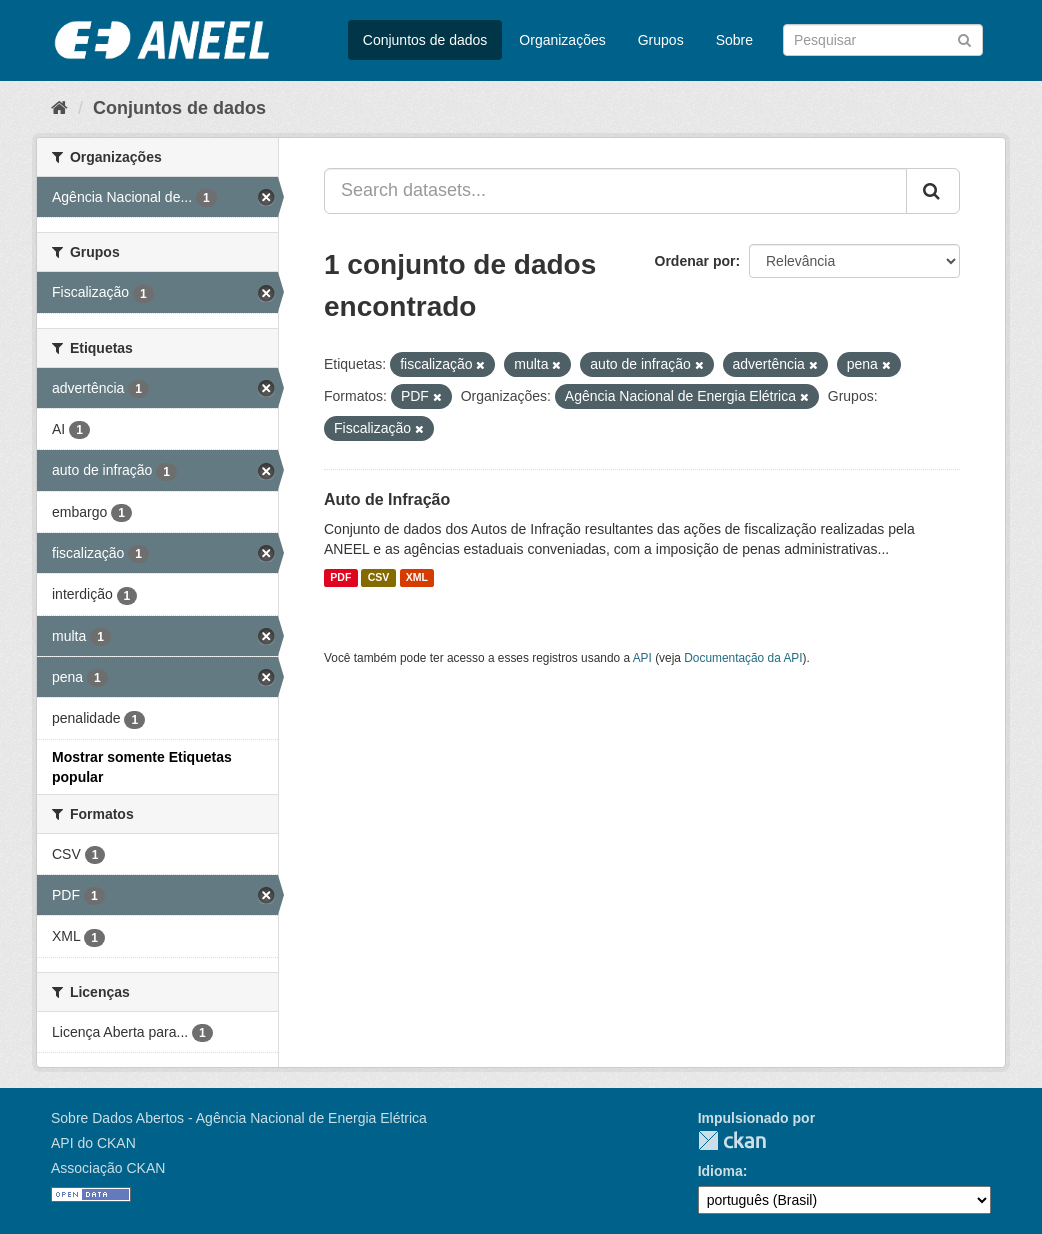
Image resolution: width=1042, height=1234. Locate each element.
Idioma (720, 1171)
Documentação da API (743, 658)
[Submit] (964, 38)
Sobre (734, 40)
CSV (379, 578)
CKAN (732, 1140)
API (642, 658)
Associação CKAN (108, 1168)
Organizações (562, 40)
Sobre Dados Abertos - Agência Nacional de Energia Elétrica (239, 1118)
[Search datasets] (883, 40)
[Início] (59, 108)
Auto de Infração (387, 499)
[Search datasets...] (615, 191)
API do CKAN (93, 1143)
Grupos (661, 40)
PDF (340, 578)
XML (417, 578)
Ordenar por (695, 261)
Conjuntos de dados (425, 40)
